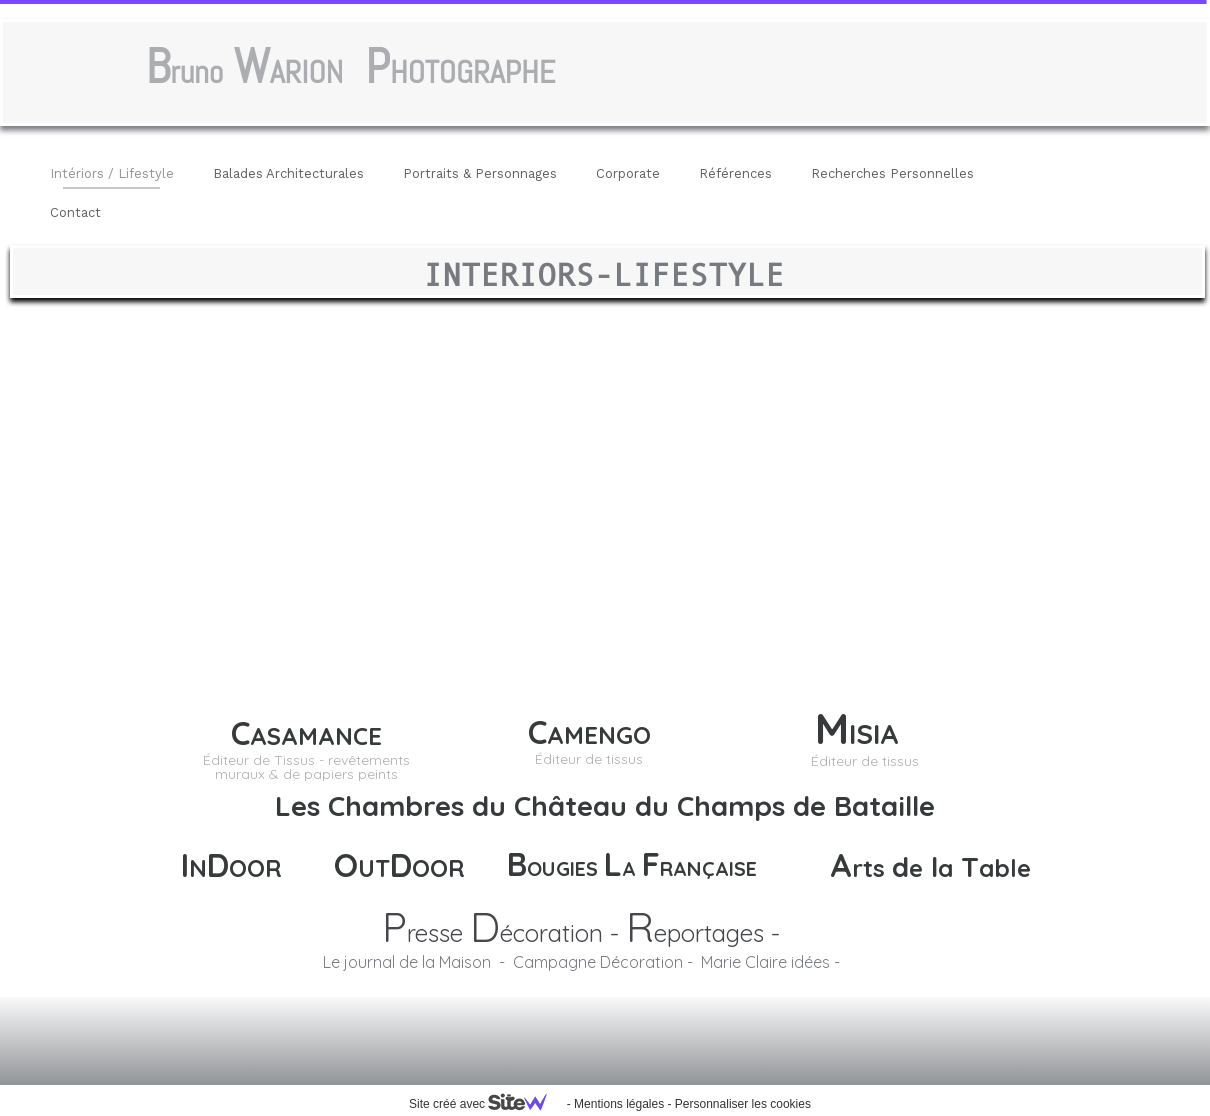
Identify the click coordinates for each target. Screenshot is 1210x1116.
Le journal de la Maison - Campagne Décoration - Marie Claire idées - (581, 962)
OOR (438, 868)
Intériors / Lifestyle (112, 173)
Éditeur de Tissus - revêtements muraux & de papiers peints (306, 767)
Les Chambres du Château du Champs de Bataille (605, 805)
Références (735, 173)
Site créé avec (486, 1104)
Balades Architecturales (288, 173)
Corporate (628, 173)
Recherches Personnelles (892, 173)
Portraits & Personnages (480, 173)
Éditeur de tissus (865, 761)
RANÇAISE (708, 868)
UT (374, 868)
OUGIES (565, 868)
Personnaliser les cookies (743, 1104)
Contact (75, 212)
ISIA (882, 733)
